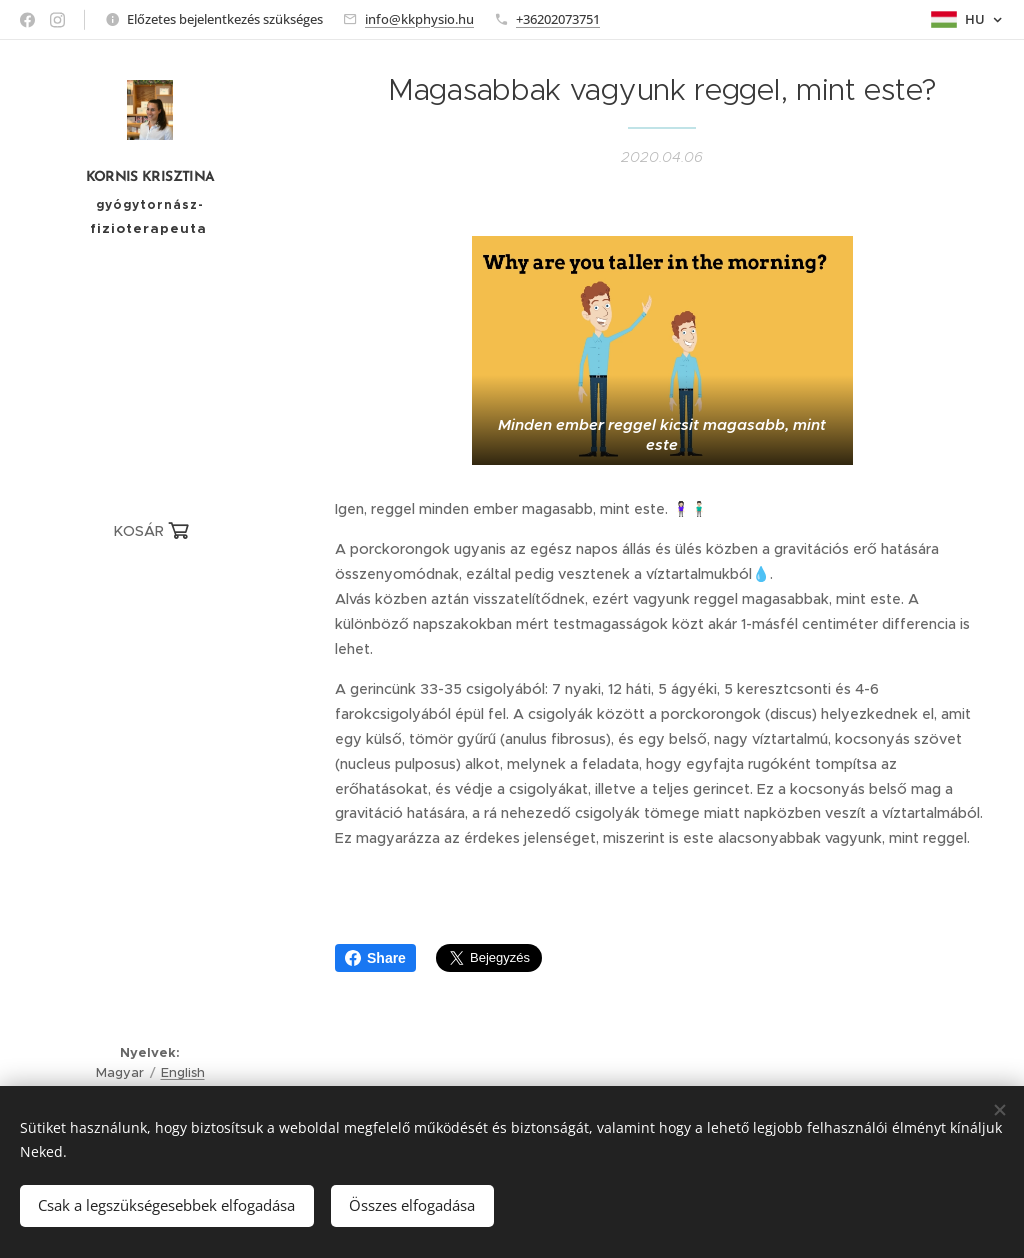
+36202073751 (558, 19)
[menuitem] (150, 592)
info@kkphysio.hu (419, 19)
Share (375, 958)
